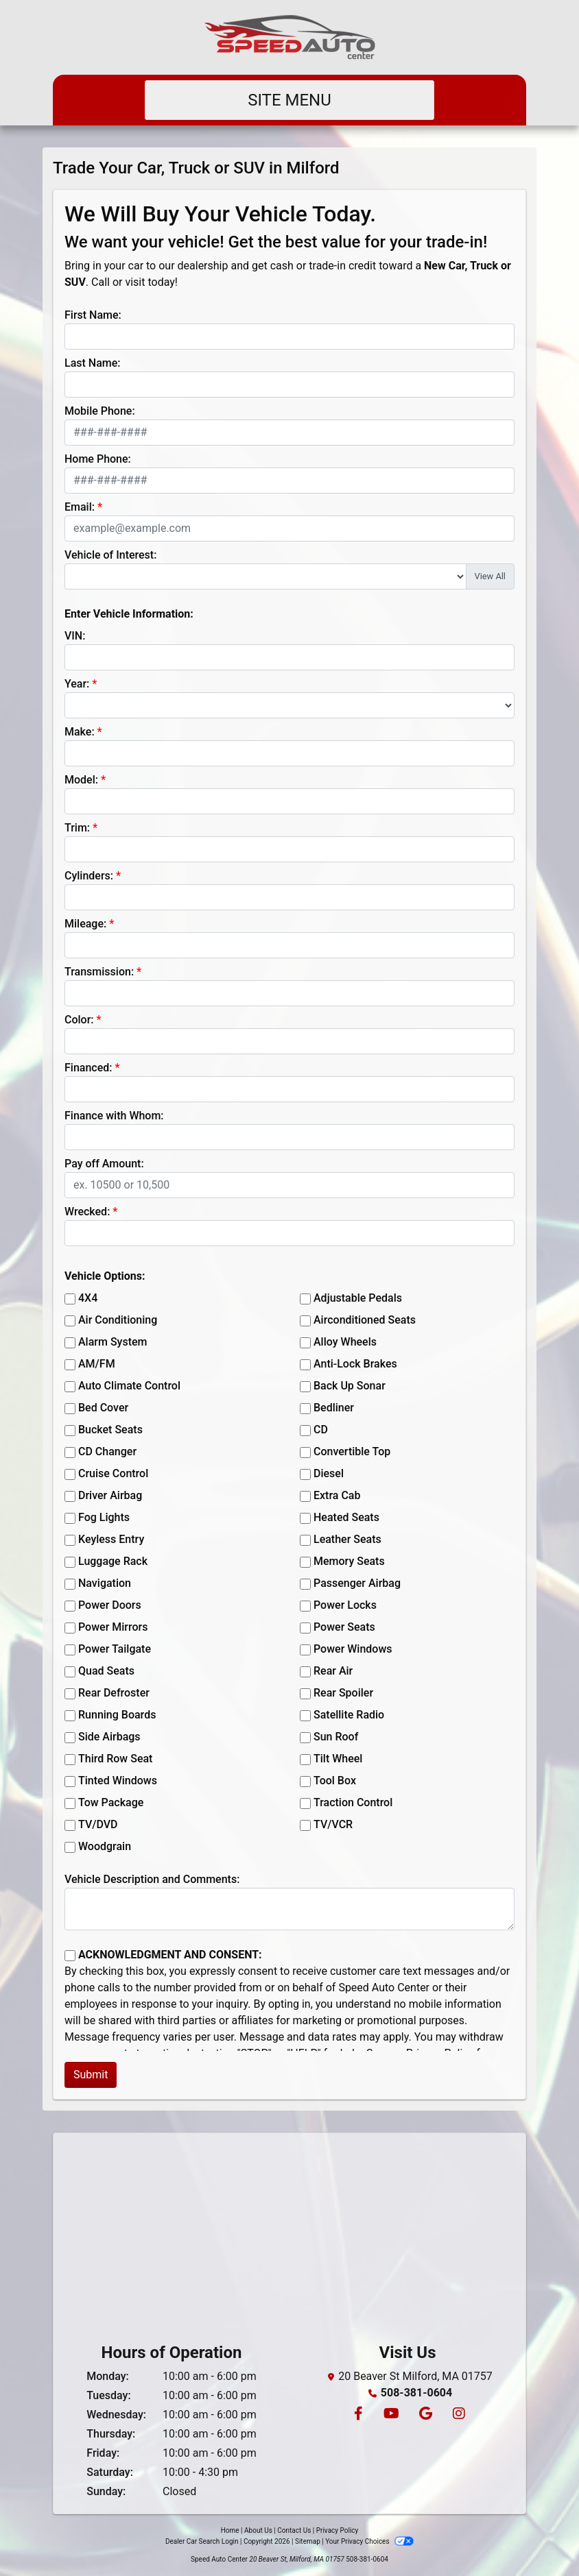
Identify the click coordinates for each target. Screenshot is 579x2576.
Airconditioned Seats (365, 1319)
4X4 (87, 1297)
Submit (90, 2074)
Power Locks (345, 1605)
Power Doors (109, 1605)
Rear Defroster (114, 1692)
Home (230, 2530)
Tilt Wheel (338, 1758)
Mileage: (85, 923)
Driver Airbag (110, 1495)
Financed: (88, 1067)
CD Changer (107, 1451)
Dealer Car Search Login (202, 2541)
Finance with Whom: (114, 1115)
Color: (79, 1019)
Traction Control (353, 1802)
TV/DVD (98, 1824)
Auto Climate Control (129, 1385)
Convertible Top (352, 1451)
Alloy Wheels (345, 1341)
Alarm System (112, 1341)
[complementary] (538, 2535)
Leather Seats (347, 1539)
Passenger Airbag (357, 1583)
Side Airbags (109, 1736)
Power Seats (344, 1626)
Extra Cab (337, 1495)
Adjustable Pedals (358, 1297)
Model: (81, 779)
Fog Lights (104, 1517)
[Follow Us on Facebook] (358, 2414)
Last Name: (92, 362)
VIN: (74, 635)
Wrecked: (87, 1211)
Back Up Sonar (350, 1385)
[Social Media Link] (457, 2414)
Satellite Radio (349, 1714)
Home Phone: (97, 458)
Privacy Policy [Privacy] (337, 2530)
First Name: (92, 314)
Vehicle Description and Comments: (151, 1879)
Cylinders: (88, 875)
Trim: (77, 827)
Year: (76, 683)
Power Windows (353, 1648)
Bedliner (334, 1407)
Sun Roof (336, 1736)
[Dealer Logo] (289, 37)
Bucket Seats (110, 1429)
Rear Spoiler (343, 1692)
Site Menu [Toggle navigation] (289, 100)
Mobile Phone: (99, 410)
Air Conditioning (117, 1319)
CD (321, 1429)
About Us (258, 2530)
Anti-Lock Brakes (355, 1363)
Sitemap (307, 2541)
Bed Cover (103, 1407)
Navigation (104, 1583)
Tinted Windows (117, 1780)
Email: (79, 506)
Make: (79, 731)
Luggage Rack (112, 1561)
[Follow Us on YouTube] (391, 2414)
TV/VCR (333, 1824)
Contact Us (294, 2530)
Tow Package (110, 1802)
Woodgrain (104, 1846)
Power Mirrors (112, 1626)
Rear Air (333, 1670)
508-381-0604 (416, 2392)
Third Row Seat (115, 1758)
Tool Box (335, 1780)
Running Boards (117, 1714)
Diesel (329, 1473)
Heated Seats (346, 1517)
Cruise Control (113, 1473)
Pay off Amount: (104, 1163)
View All (490, 576)
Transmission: (99, 971)
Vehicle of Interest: (110, 554)
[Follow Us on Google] (425, 2414)
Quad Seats (106, 1670)
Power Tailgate (114, 1648)
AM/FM (96, 1363)
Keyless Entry (111, 1539)
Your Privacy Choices (369, 2541)
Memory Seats (349, 1561)
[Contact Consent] (69, 1955)
